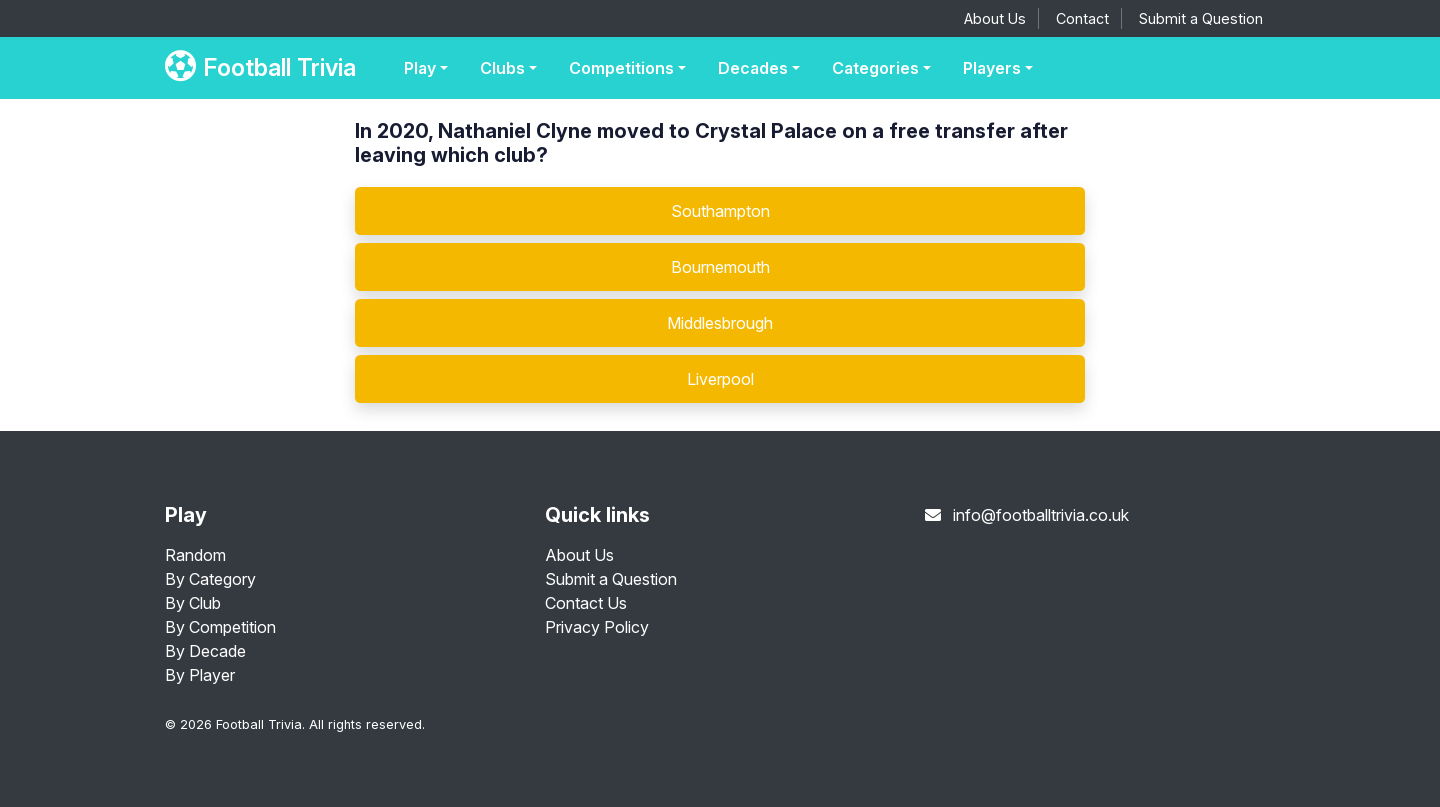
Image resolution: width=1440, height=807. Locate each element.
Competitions (621, 68)
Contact (1082, 18)
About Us (995, 18)
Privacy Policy (597, 627)
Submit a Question (1201, 18)
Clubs (502, 68)
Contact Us (586, 603)
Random (195, 555)
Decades (753, 68)
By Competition (220, 627)
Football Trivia (260, 67)
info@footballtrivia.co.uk (1041, 515)
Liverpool (720, 379)
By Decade (205, 651)
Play (420, 68)
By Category (210, 579)
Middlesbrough (720, 323)
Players (992, 68)
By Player (200, 675)
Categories (875, 68)
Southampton (720, 211)
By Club (193, 603)
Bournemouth (720, 267)
